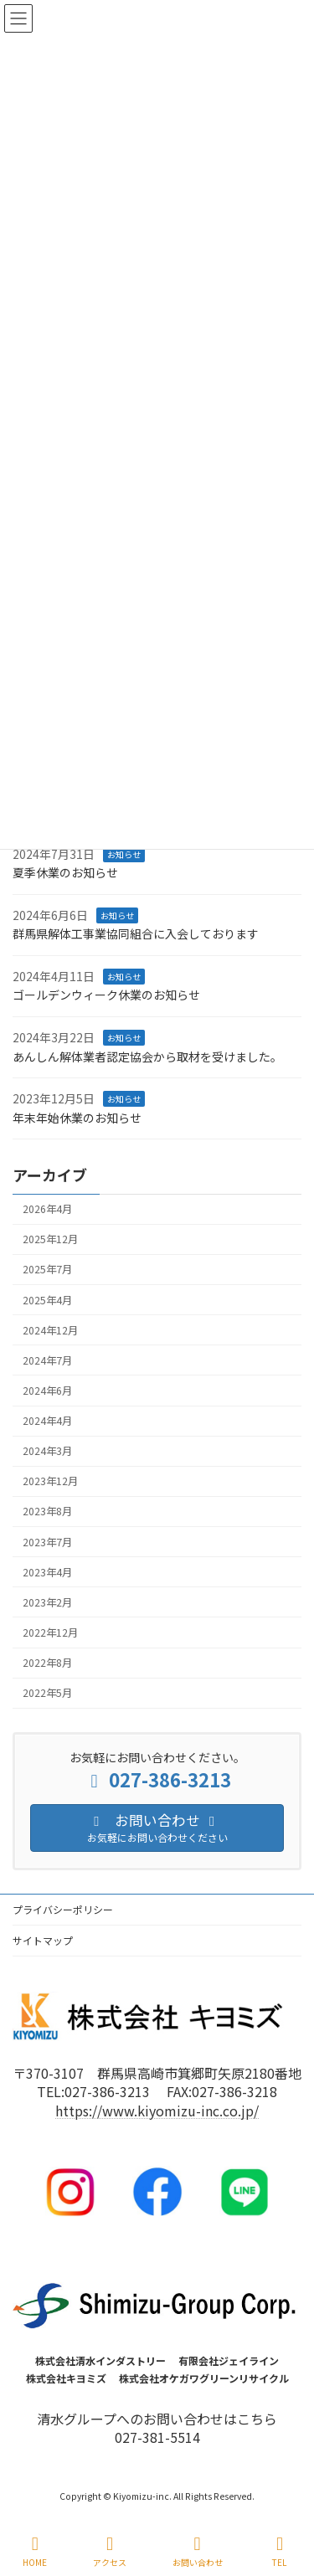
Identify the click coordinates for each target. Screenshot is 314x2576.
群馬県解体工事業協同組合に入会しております (136, 933)
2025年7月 (47, 1269)
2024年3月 (47, 1450)
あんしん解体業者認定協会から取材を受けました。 (147, 1056)
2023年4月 (47, 1572)
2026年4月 (47, 1208)
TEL (279, 2551)
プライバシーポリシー (63, 1909)
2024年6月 (47, 1390)
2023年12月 (50, 1481)
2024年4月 (47, 1420)
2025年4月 (47, 1299)
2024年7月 (47, 1360)
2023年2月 (47, 1602)
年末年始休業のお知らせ (77, 1117)
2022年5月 (47, 1692)
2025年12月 (50, 1239)
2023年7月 (47, 1541)
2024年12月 (50, 1330)
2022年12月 (50, 1632)
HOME (35, 2551)
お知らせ (124, 853)
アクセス (109, 2551)
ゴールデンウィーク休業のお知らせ (106, 994)
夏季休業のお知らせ (65, 872)
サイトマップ (43, 1940)
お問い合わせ (197, 2551)
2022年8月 (47, 1662)
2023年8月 (47, 1511)
